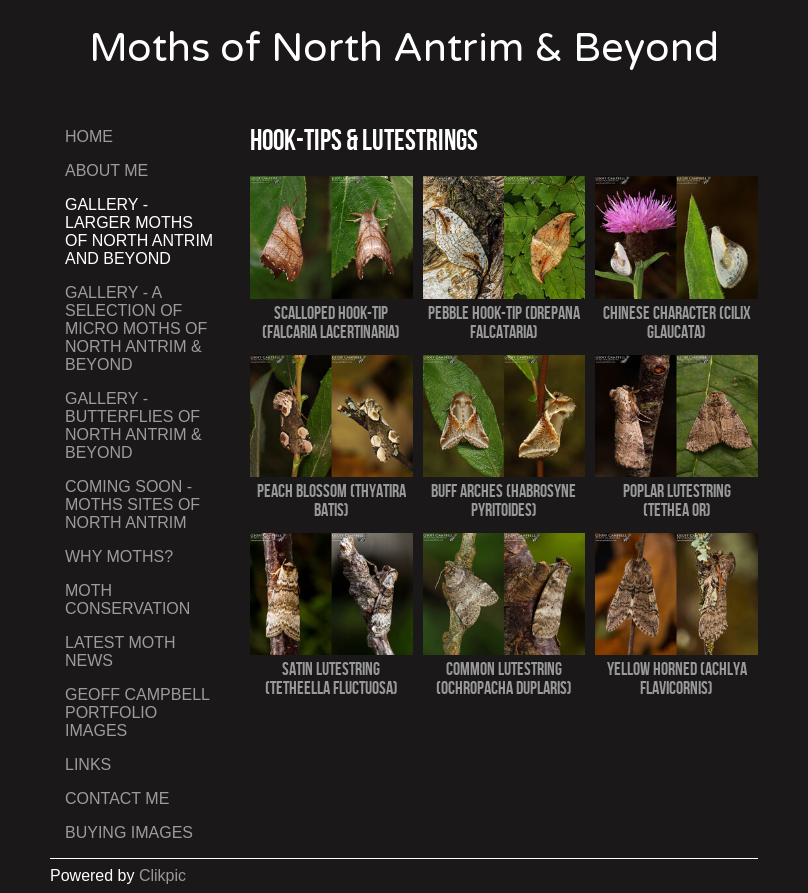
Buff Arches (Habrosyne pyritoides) (503, 500)
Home (89, 136)
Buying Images (129, 832)
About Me (106, 170)
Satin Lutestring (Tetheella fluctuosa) (331, 678)
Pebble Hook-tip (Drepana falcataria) (504, 322)
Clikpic (162, 875)
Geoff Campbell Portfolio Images (137, 712)
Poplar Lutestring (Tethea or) (677, 500)
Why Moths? (119, 556)
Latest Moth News (120, 651)
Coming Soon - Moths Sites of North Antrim (132, 504)
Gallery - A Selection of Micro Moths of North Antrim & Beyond (136, 328)
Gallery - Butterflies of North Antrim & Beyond (133, 425)
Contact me (117, 798)
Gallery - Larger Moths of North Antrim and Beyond (139, 231)
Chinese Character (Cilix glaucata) (677, 322)
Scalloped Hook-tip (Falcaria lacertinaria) (331, 322)
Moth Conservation (127, 599)
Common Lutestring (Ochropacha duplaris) (504, 678)
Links (88, 764)
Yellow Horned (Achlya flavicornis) (677, 678)
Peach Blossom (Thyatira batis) (331, 500)
